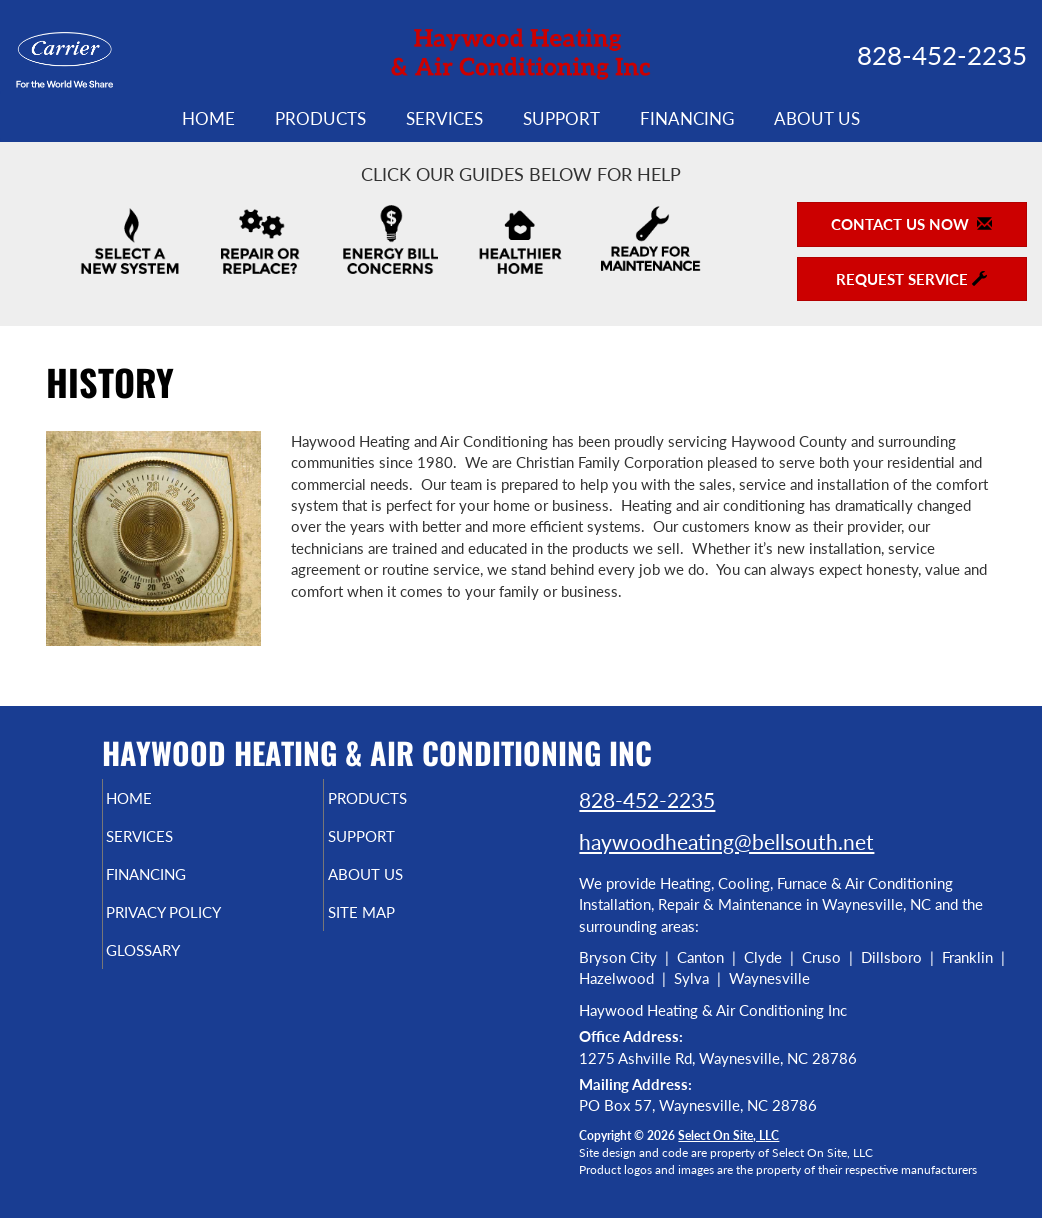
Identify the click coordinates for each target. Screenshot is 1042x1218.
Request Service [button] (911, 279)
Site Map (394, 926)
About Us (817, 119)
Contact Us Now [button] (911, 224)
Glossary (177, 968)
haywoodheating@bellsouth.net (726, 841)
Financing (687, 119)
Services (444, 119)
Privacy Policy (202, 926)
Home (208, 119)
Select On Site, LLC (728, 1135)
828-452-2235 (647, 799)
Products (320, 119)
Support (561, 119)
